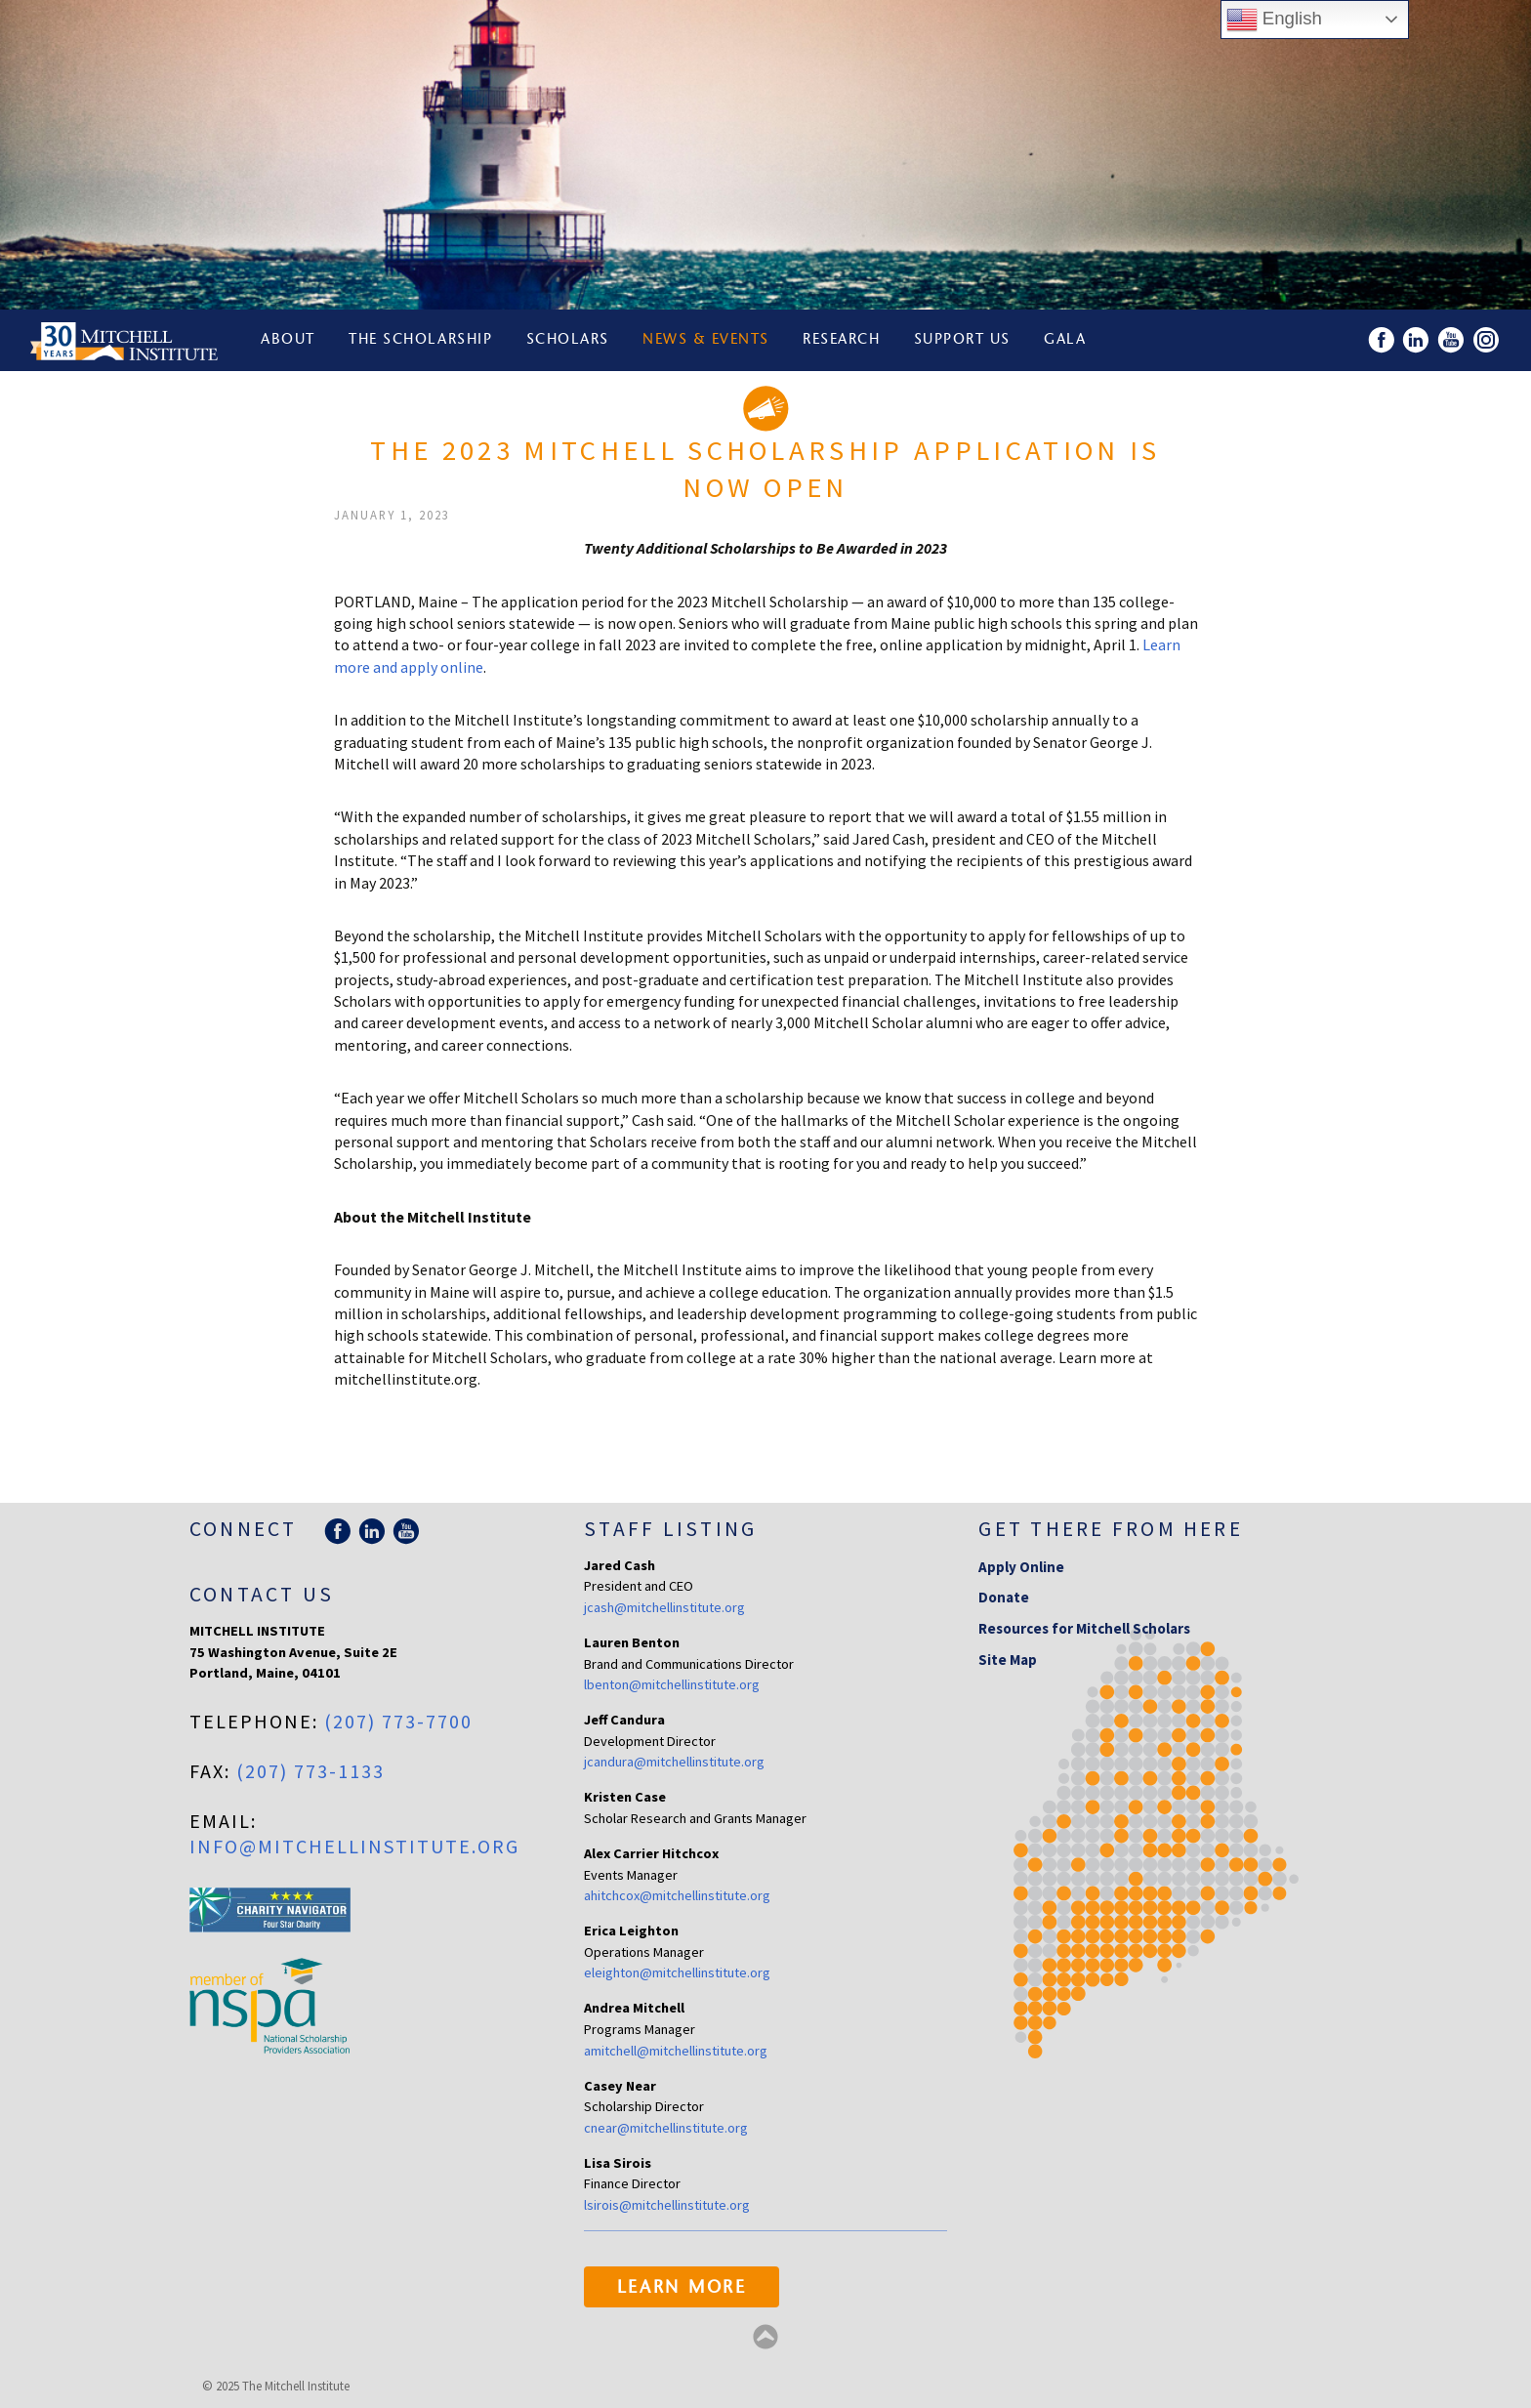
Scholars (567, 340)
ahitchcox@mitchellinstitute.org (677, 1895)
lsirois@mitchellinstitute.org (667, 2205)
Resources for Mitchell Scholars (1084, 1628)
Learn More (682, 2289)
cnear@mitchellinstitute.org (666, 2128)
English (1274, 19)
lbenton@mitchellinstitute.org (672, 1684)
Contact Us (261, 1594)
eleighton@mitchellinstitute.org (677, 1972)
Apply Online (1021, 1566)
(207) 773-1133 (310, 1771)
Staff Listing (670, 1528)
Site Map (1007, 1659)
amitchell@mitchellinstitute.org (675, 2050)
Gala (1065, 340)
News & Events (705, 340)
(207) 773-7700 (398, 1721)
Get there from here (1110, 1528)
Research (841, 340)
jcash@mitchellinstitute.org (664, 1607)
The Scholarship (420, 340)
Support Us (962, 340)
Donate (1003, 1597)
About (288, 340)
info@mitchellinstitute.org (354, 1846)
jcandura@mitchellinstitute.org (674, 1761)
